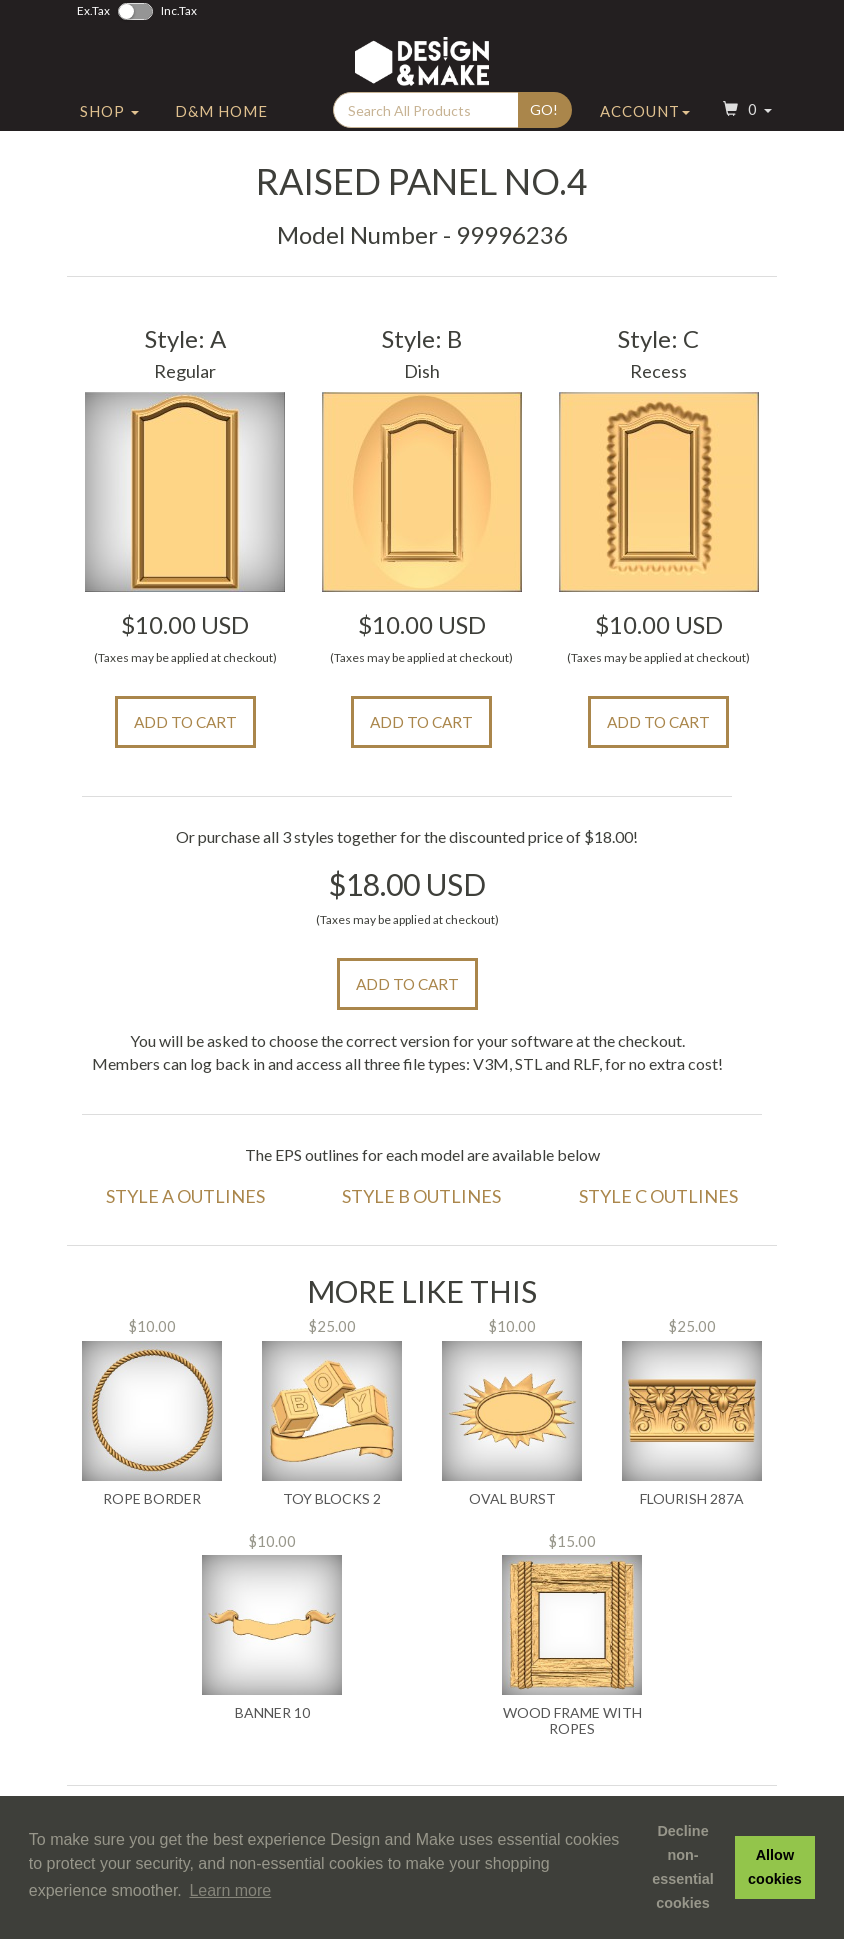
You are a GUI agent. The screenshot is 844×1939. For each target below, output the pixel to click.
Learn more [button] (230, 1890)
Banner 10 (272, 1713)
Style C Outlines (658, 1196)
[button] (745, 123)
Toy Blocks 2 (332, 1499)
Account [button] (645, 123)
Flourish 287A (692, 1499)
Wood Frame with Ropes (572, 1720)
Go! (544, 121)
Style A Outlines (185, 1196)
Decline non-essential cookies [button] (683, 1867)
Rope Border (152, 1499)
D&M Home (221, 123)
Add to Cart (185, 722)
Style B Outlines (421, 1196)
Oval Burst (512, 1499)
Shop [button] (109, 123)
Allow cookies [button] (775, 1867)
